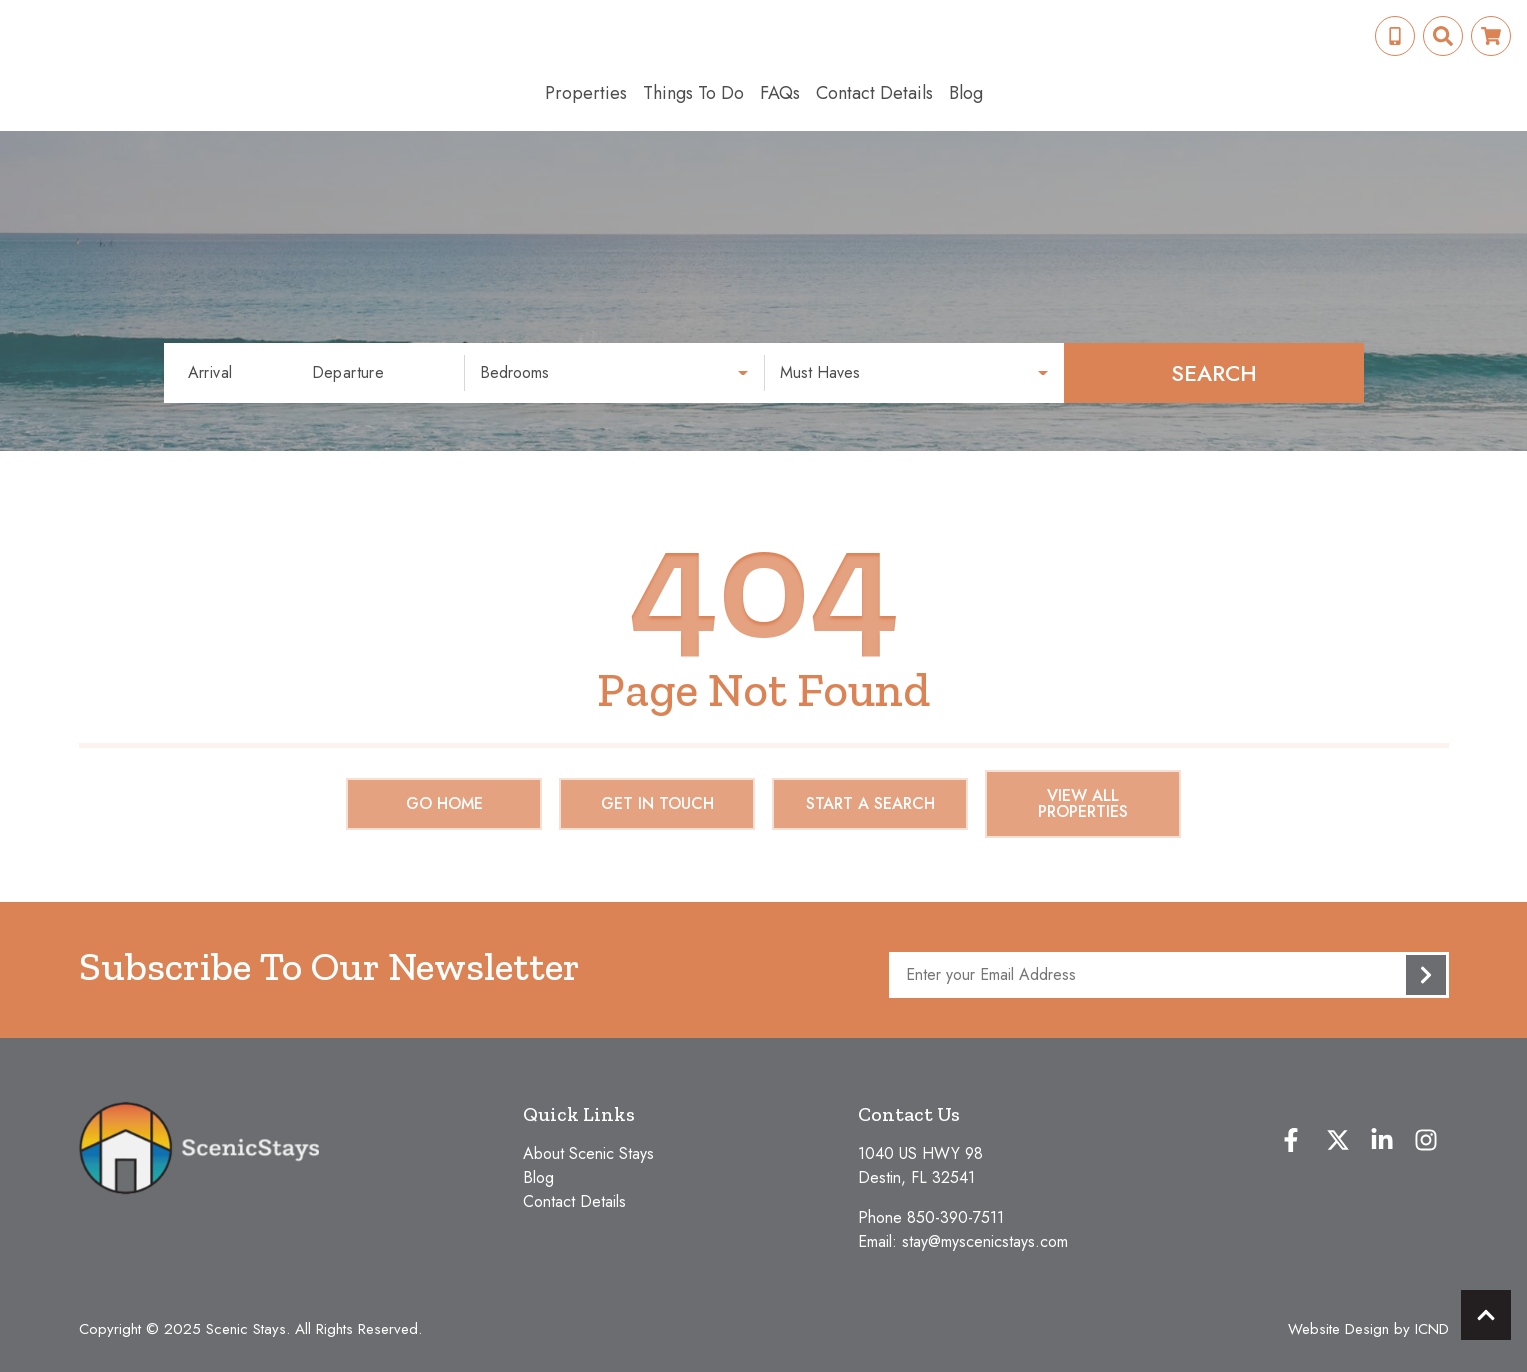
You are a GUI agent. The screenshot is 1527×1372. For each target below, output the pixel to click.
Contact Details (874, 93)
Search (1214, 373)
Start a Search (870, 803)
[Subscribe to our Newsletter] (1169, 975)
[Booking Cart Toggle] (1491, 36)
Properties (586, 93)
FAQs (780, 93)
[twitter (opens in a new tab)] (1338, 1140)
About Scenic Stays (588, 1153)
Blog (966, 93)
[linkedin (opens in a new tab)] (1382, 1140)
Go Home (444, 803)
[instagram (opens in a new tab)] (1426, 1140)
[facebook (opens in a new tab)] (1294, 1140)
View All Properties (1083, 803)
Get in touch (657, 803)
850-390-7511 (955, 1217)
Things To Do (693, 93)
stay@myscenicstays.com (985, 1241)
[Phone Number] (1395, 36)
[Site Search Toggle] (1443, 36)
